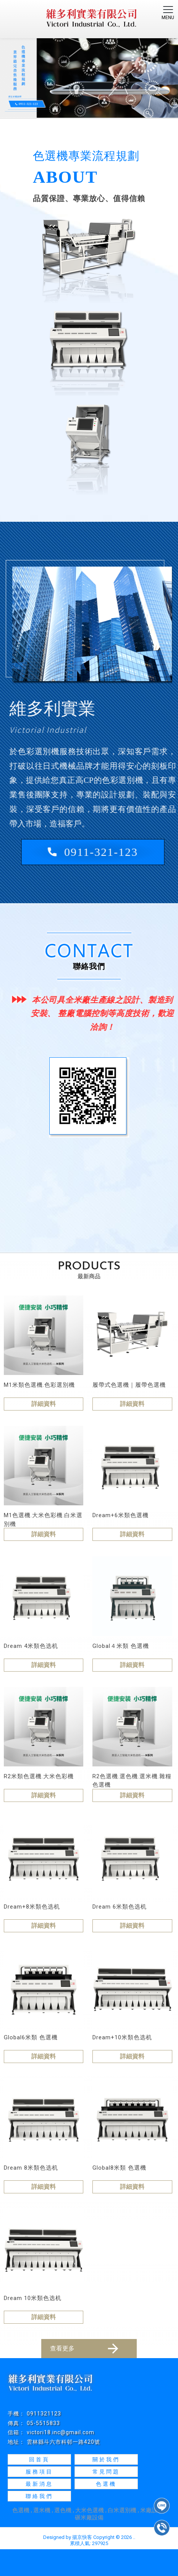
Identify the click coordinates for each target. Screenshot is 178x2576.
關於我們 (106, 2459)
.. (134, 2537)
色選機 (106, 2484)
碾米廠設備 (89, 2517)
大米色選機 (89, 2510)
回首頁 (39, 2459)
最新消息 (39, 2484)
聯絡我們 (39, 2496)
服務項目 (39, 2472)
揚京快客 (82, 2537)
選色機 (62, 2510)
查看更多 (85, 2348)
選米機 (41, 2510)
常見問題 (106, 2472)
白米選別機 (122, 2510)
